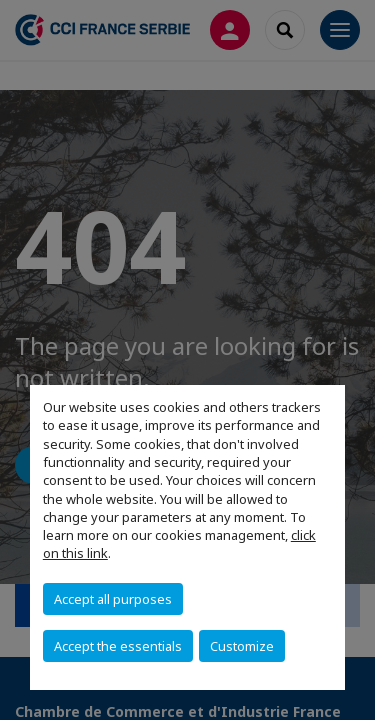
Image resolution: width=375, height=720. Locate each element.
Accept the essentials (118, 646)
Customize (242, 646)
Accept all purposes (113, 599)
